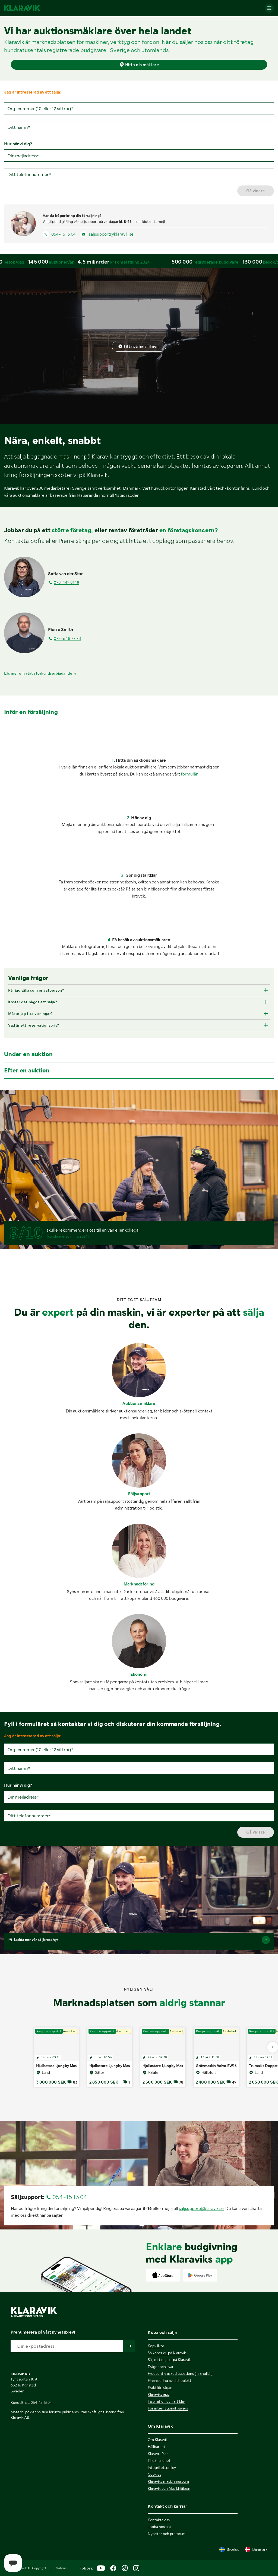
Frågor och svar (160, 2366)
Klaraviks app (158, 2394)
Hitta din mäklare (139, 64)
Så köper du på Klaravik (167, 2353)
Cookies (154, 2474)
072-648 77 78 (67, 638)
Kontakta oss (159, 2520)
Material (61, 2568)
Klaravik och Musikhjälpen (169, 2488)
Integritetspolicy (162, 2467)
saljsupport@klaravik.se (111, 234)
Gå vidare (255, 190)
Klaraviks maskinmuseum (168, 2481)
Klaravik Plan (158, 2454)
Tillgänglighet (159, 2460)
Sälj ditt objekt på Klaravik (169, 2359)
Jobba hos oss (159, 2526)
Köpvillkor (156, 2346)
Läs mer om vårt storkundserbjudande (40, 673)
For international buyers (168, 2408)
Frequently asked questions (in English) (180, 2373)
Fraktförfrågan (160, 2387)
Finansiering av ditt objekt (169, 2380)
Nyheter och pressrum (166, 2534)
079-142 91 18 (66, 582)
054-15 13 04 (63, 234)
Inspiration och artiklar (166, 2401)
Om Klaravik (158, 2439)
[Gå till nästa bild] (272, 2047)
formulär (189, 774)
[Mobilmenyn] (269, 8)
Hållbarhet (156, 2446)
